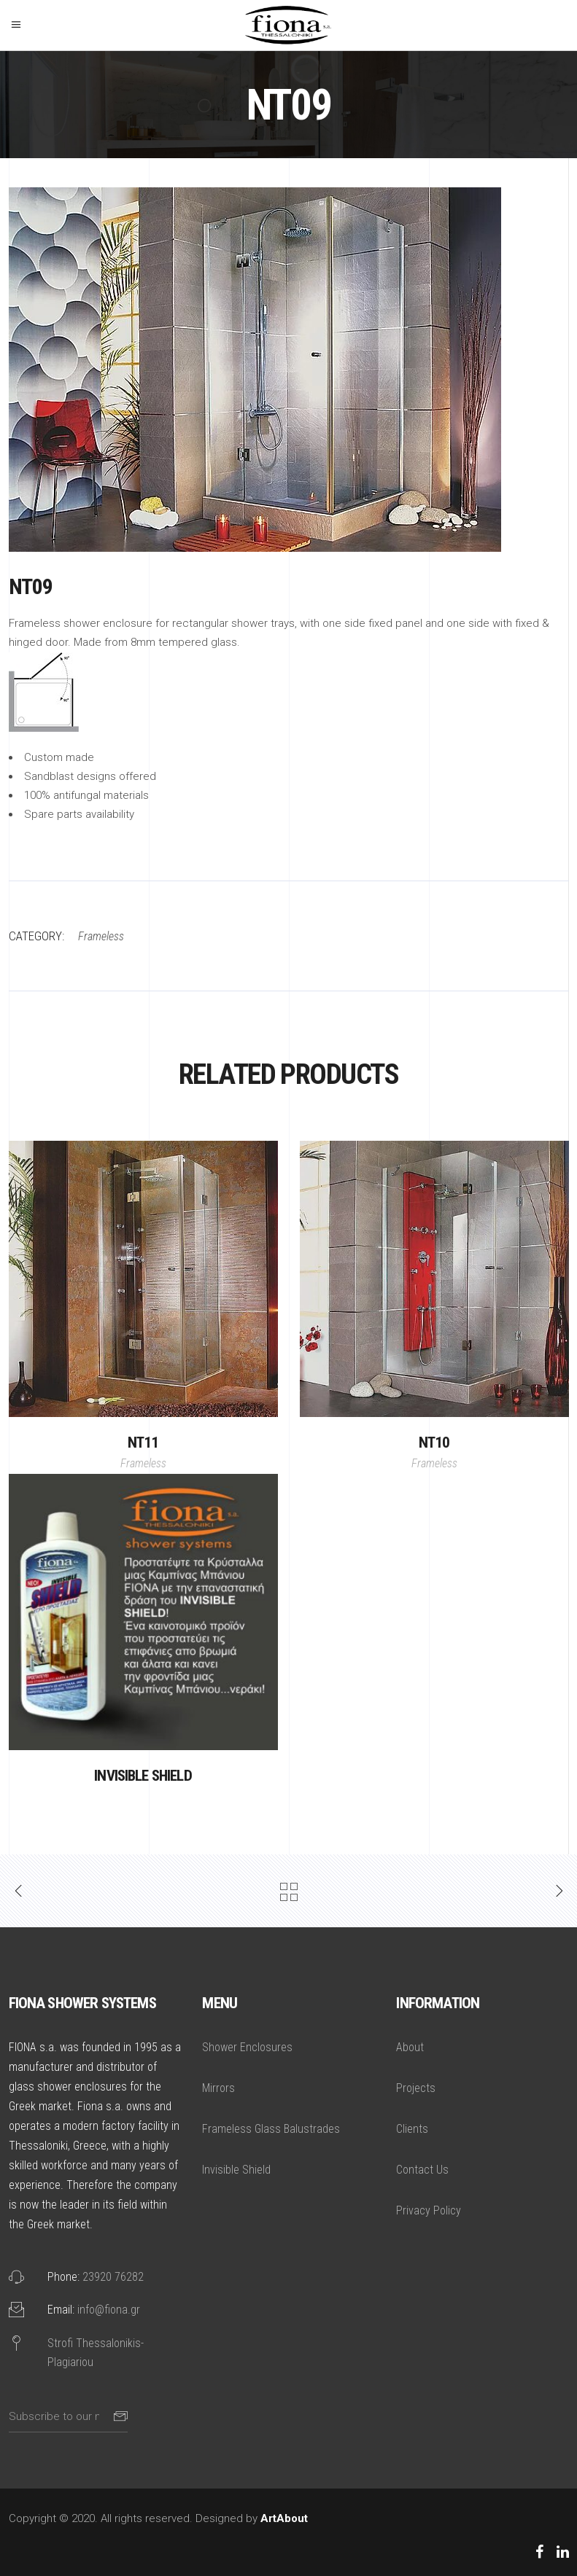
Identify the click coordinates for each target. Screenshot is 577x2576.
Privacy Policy (428, 2210)
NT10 (434, 1442)
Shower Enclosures (247, 2047)
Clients (412, 2129)
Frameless (143, 1463)
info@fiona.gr (108, 2310)
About (410, 2047)
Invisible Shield (143, 1775)
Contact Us (422, 2170)
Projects (415, 2088)
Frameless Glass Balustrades (271, 2129)
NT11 (143, 1442)
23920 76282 (113, 2277)
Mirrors (218, 2088)
